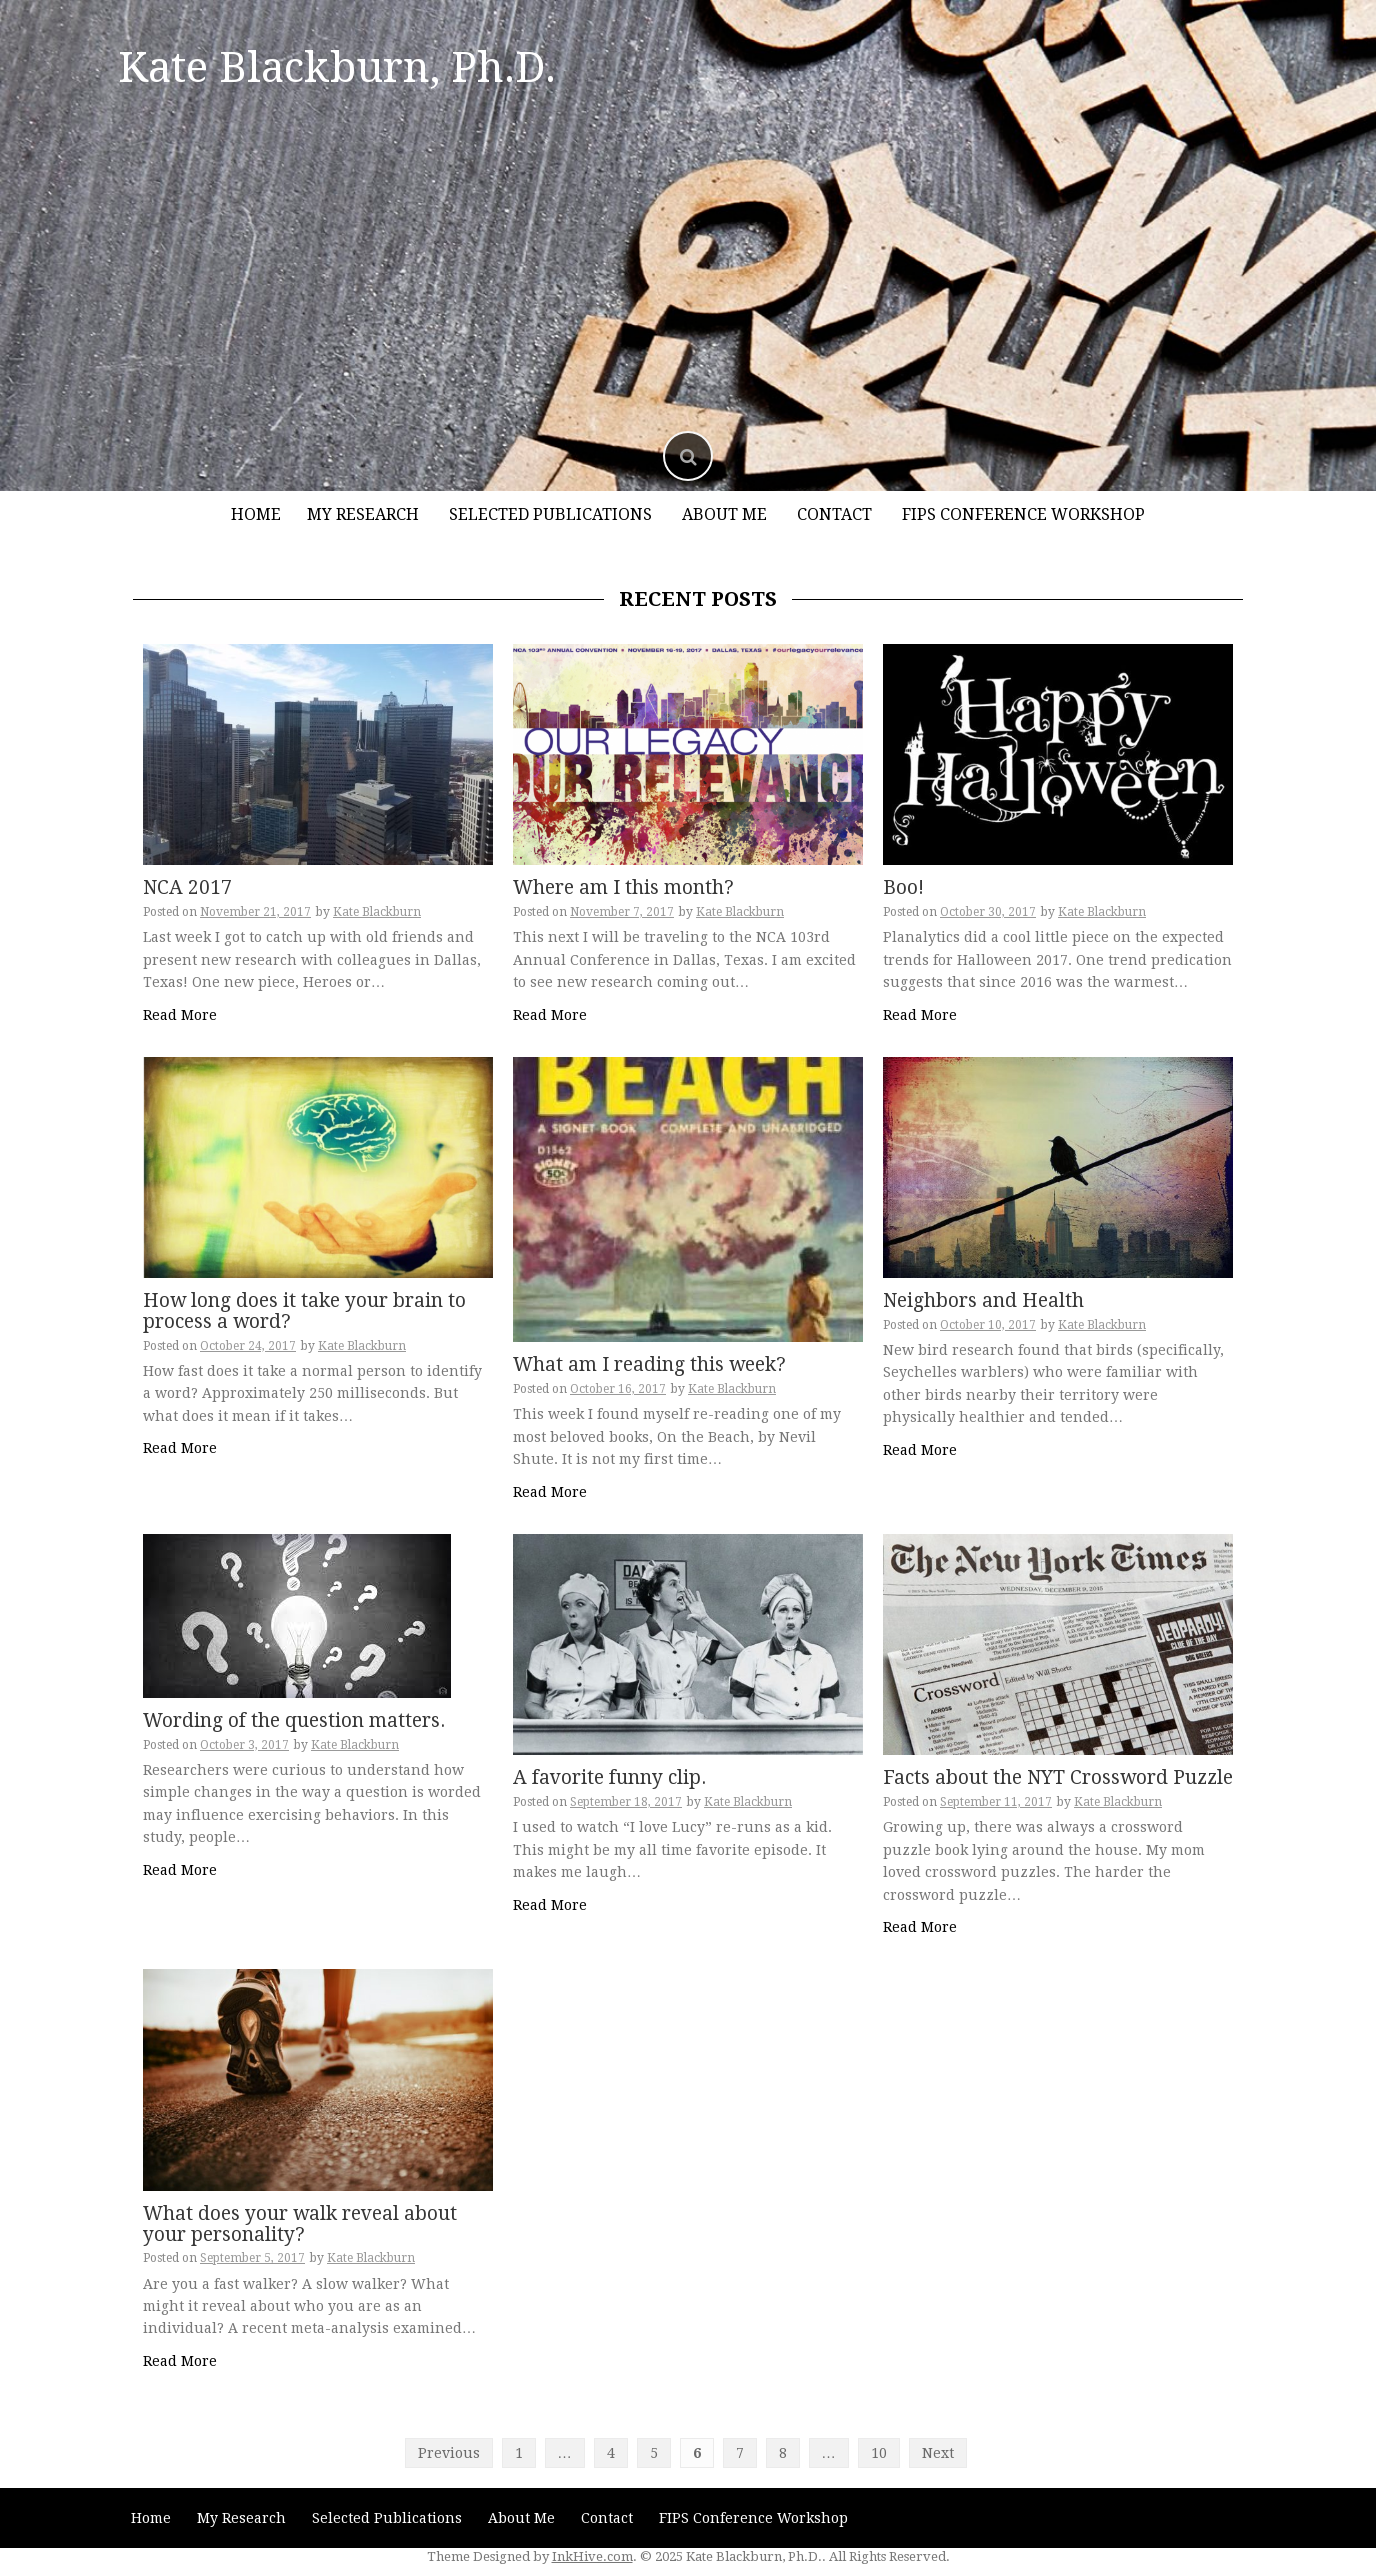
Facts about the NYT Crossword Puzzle (1058, 1777)
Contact (834, 514)
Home (256, 514)
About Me (724, 514)
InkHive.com (592, 2556)
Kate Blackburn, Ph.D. (337, 67)
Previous (449, 2453)
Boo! (903, 887)
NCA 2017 (187, 887)
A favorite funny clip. (609, 1777)
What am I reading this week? (649, 1364)
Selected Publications (550, 514)
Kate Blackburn (377, 912)
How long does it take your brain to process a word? (304, 1311)
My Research (363, 514)
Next (938, 2453)
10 (879, 2453)
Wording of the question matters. (294, 1720)
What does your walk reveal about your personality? (300, 2224)
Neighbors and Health (983, 1300)
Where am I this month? (623, 887)
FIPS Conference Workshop (1023, 514)
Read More (180, 1015)
